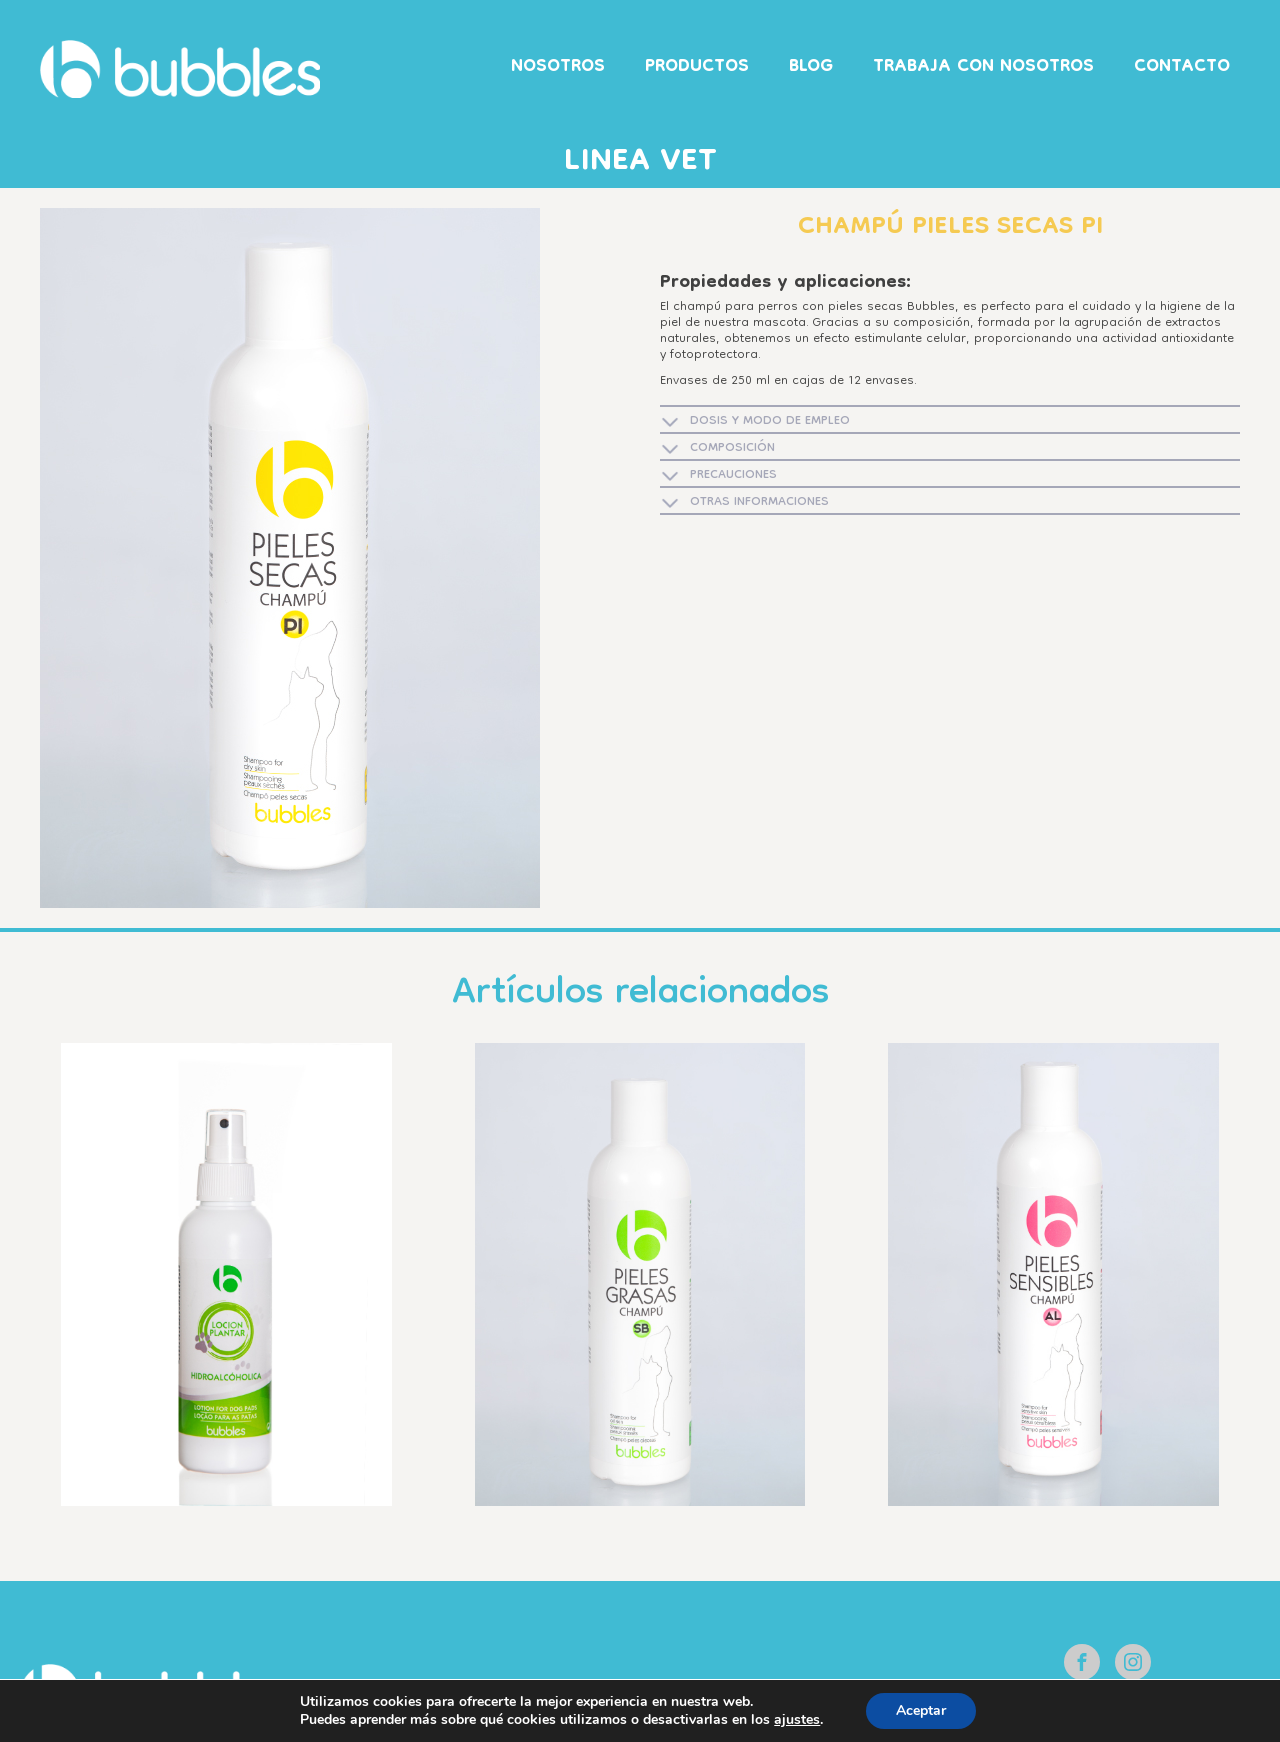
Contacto (1182, 67)
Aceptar (921, 1710)
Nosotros (558, 67)
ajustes (797, 1720)
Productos (697, 67)
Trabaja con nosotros (983, 67)
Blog (811, 67)
